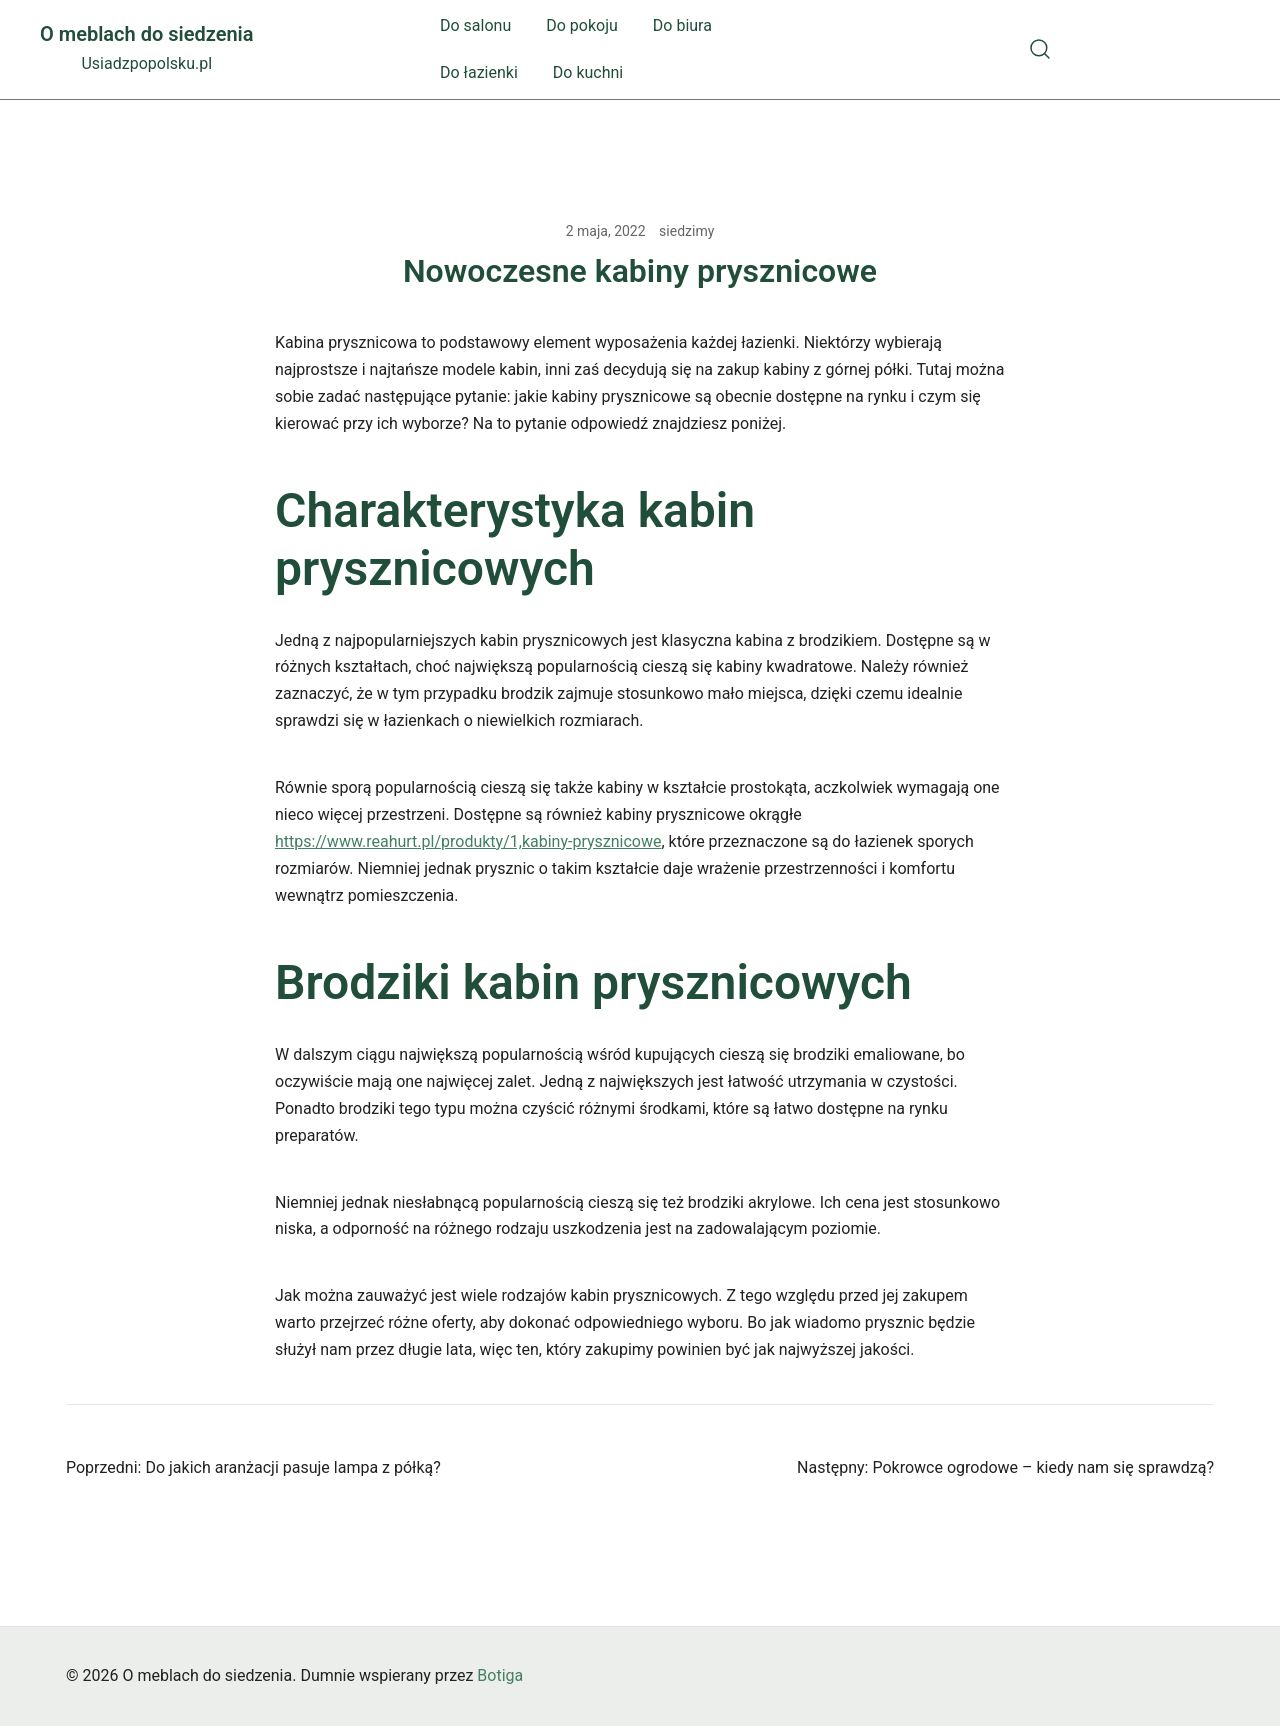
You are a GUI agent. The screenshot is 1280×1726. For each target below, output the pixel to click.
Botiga (500, 1675)
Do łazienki (479, 72)
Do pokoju (582, 25)
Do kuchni (588, 72)
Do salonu (475, 25)
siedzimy (686, 231)
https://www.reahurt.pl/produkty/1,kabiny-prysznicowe (468, 841)
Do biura (682, 25)
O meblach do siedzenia (147, 34)
